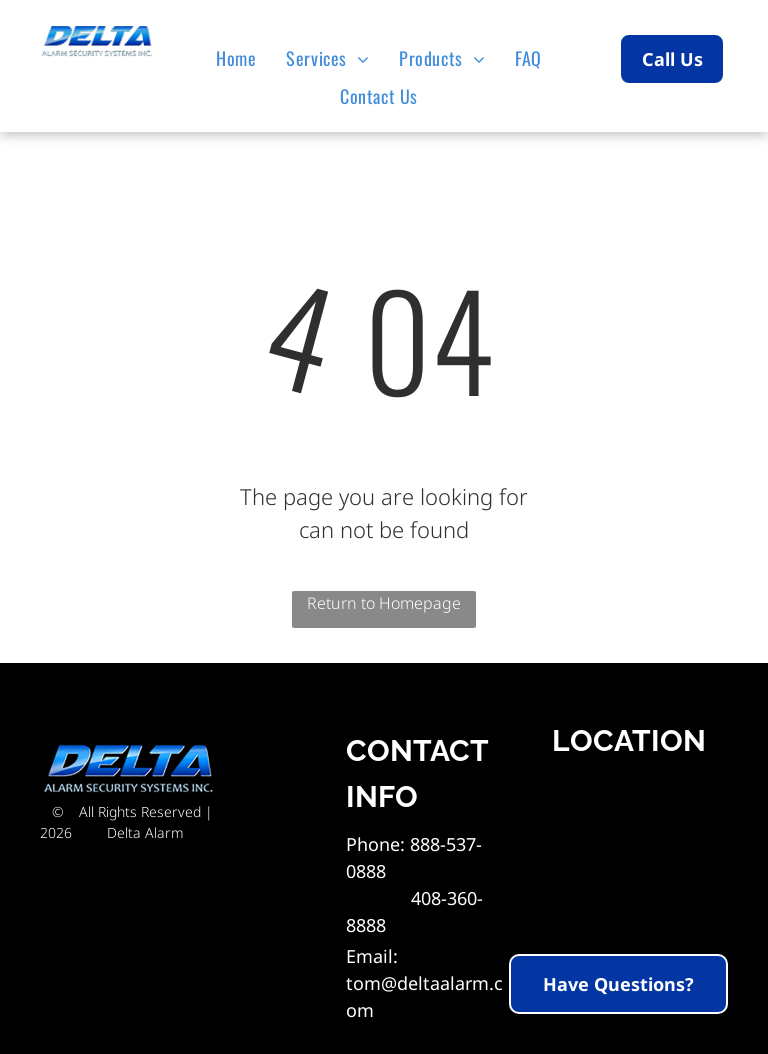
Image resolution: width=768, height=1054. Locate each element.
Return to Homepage (384, 603)
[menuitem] (241, 58)
